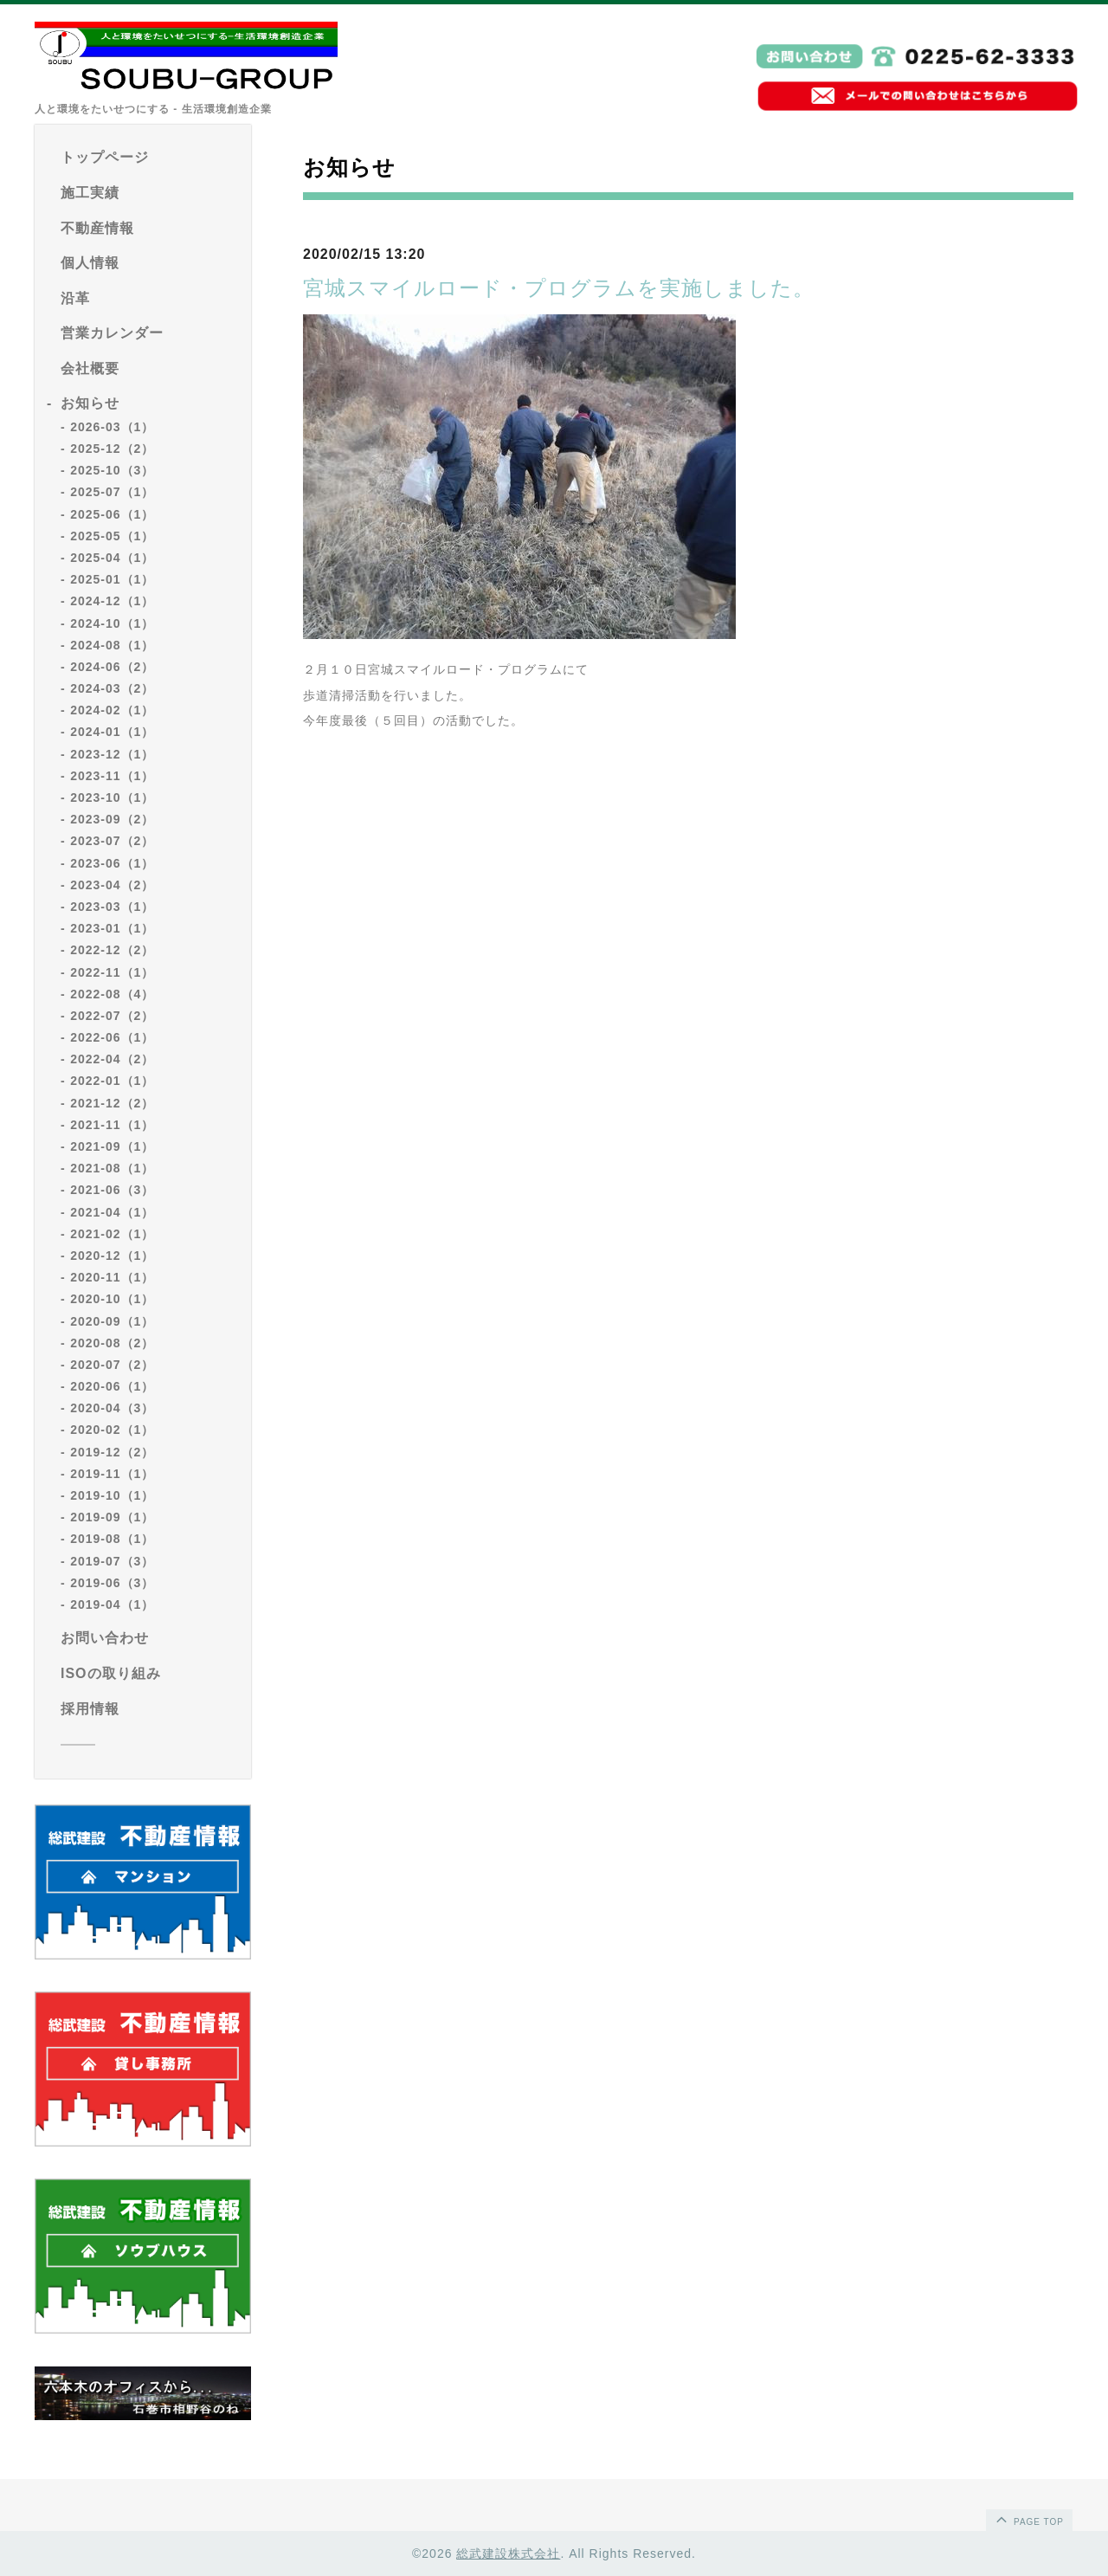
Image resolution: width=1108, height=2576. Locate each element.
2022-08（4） (112, 994)
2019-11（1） (112, 1474)
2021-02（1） (112, 1234)
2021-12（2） (112, 1103)
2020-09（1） (112, 1321)
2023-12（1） (112, 754)
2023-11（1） (112, 776)
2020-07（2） (112, 1365)
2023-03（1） (112, 907)
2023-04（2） (112, 885)
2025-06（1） (112, 514)
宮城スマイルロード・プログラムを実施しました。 (559, 288)
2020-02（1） (112, 1429)
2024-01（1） (112, 732)
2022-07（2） (112, 1016)
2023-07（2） (112, 841)
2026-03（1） (112, 427)
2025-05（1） (112, 536)
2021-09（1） (112, 1146)
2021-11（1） (112, 1125)
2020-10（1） (112, 1299)
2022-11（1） (112, 972)
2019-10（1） (112, 1495)
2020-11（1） (112, 1277)
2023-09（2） (112, 819)
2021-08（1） (112, 1168)
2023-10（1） (112, 797)
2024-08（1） (112, 645)
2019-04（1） (112, 1604)
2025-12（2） (112, 448)
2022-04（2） (112, 1059)
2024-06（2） (112, 667)
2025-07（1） (112, 492)
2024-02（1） (112, 710)
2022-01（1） (112, 1081)
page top (1028, 2519)
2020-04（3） (112, 1408)
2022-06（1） (112, 1037)
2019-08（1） (112, 1539)
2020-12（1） (112, 1255)
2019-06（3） (112, 1583)
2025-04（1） (112, 558)
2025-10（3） (112, 470)
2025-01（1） (112, 579)
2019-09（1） (112, 1517)
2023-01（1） (112, 928)
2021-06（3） (112, 1190)
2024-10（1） (112, 623)
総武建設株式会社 (508, 2553)
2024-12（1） (112, 601)
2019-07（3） (112, 1561)
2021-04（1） (112, 1212)
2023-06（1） (112, 863)
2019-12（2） (112, 1452)
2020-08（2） (112, 1343)
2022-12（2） (112, 950)
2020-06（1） (112, 1386)
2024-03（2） (112, 688)
